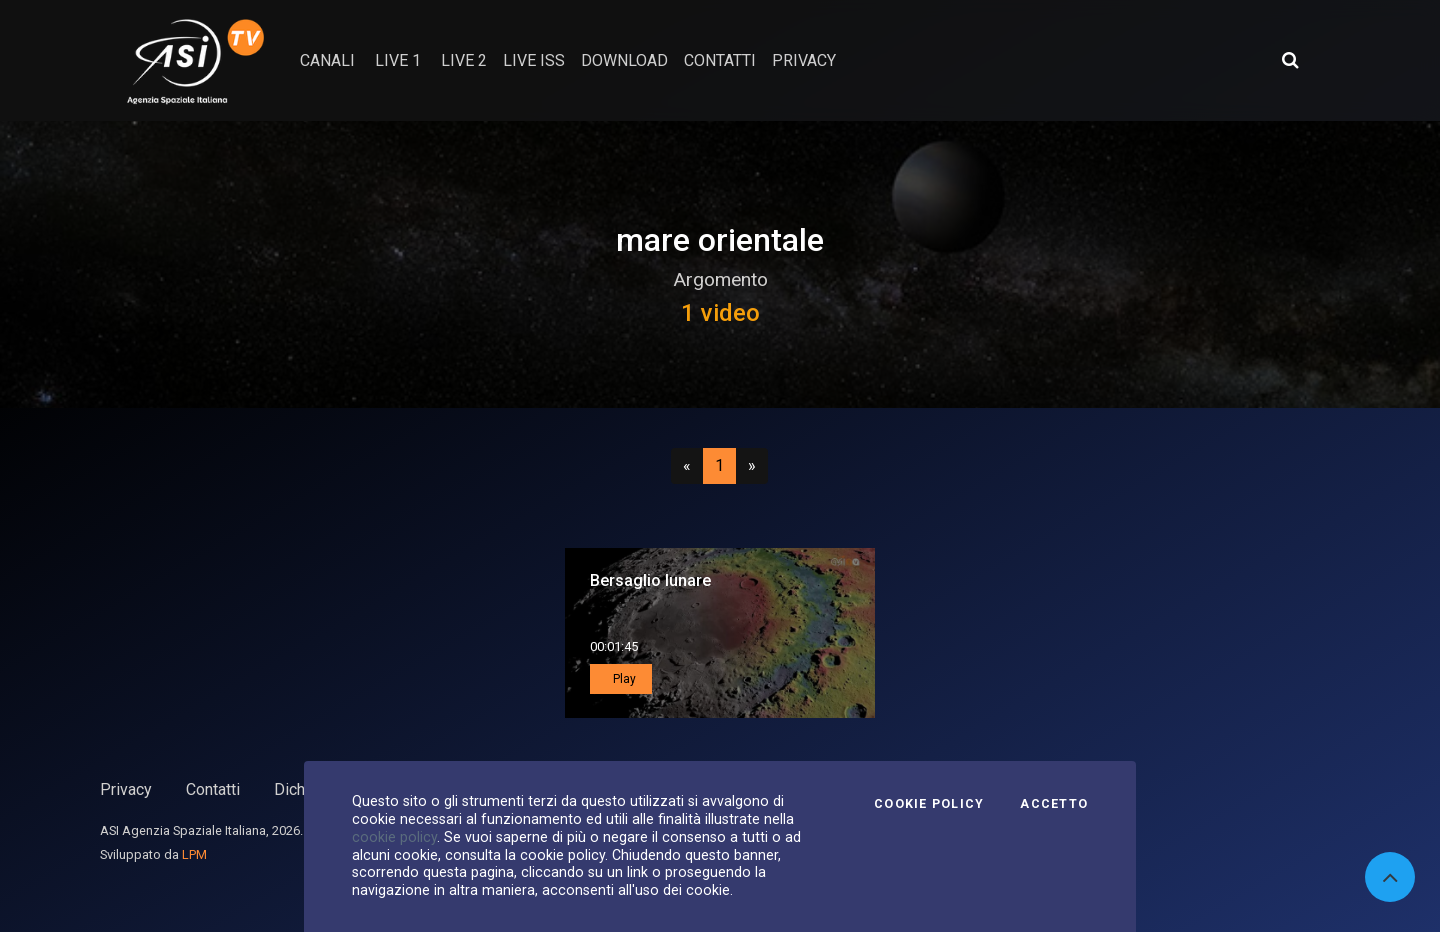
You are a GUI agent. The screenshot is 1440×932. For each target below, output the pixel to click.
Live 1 (398, 60)
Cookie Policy (929, 804)
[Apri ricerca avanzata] (1290, 60)
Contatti (213, 789)
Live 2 (464, 60)
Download (624, 60)
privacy (804, 60)
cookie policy (394, 837)
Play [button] (623, 679)
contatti (720, 60)
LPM (194, 854)
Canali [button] (327, 60)
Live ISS (534, 60)
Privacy (126, 789)
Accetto (1054, 804)
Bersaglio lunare (650, 580)
